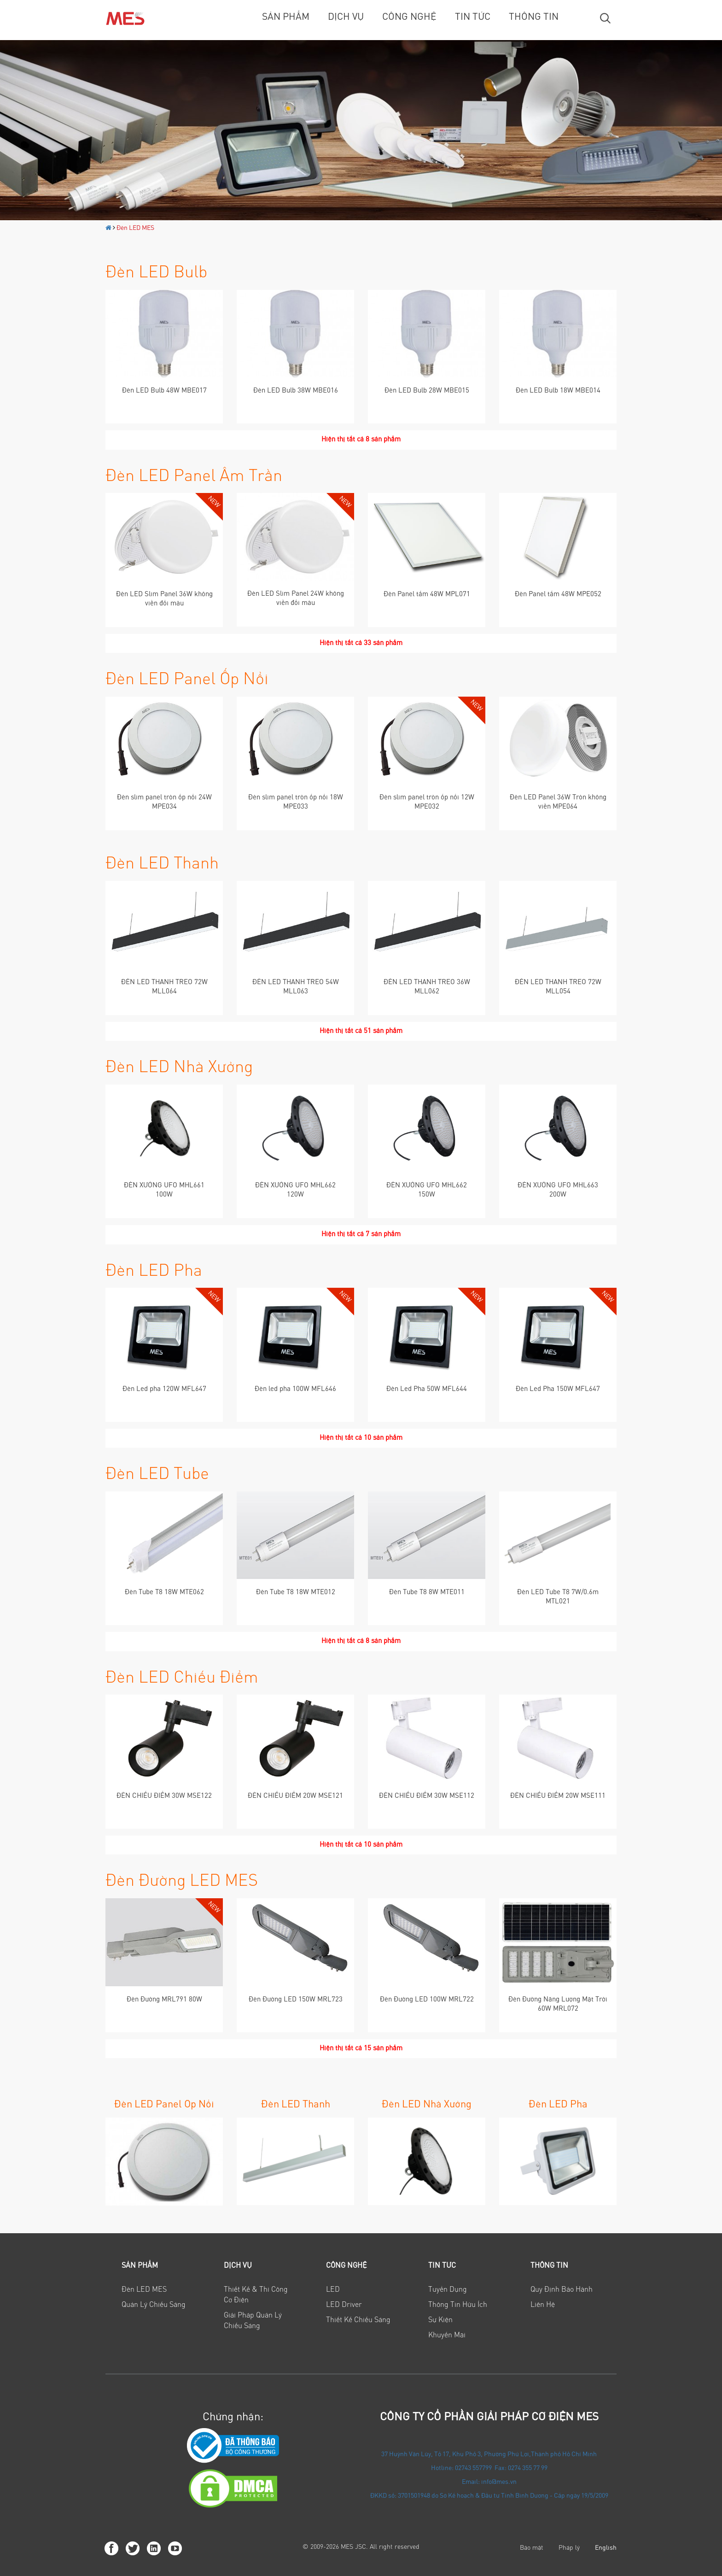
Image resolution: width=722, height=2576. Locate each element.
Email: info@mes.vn (489, 2482)
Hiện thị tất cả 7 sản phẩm (361, 1234)
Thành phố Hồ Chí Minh (564, 2455)
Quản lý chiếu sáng (154, 2305)
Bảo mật (531, 2548)
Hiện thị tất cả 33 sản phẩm (361, 643)
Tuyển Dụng (447, 2290)
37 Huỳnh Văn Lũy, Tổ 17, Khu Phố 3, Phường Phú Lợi (455, 2455)
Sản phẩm (285, 17)
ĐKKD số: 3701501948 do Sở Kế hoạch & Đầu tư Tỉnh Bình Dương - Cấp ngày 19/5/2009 (489, 2496)
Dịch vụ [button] (238, 2266)
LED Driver (344, 2305)
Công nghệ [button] (346, 2266)
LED (333, 2290)
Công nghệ (409, 17)
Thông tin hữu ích (457, 2305)
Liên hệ (542, 2305)
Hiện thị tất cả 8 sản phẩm (361, 439)
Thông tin (534, 17)
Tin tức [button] (442, 2266)
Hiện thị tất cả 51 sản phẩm (361, 1031)
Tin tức (472, 17)
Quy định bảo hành (561, 2290)
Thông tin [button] (549, 2266)
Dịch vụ (346, 17)
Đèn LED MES (135, 228)
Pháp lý (569, 2548)
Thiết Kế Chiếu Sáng (358, 2320)
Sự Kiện (440, 2320)
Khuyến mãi (447, 2335)
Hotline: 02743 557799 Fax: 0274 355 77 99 (489, 2468)
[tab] (157, 2266)
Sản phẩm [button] (140, 2266)
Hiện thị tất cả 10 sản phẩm (361, 1438)
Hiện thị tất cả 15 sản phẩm (361, 2048)
